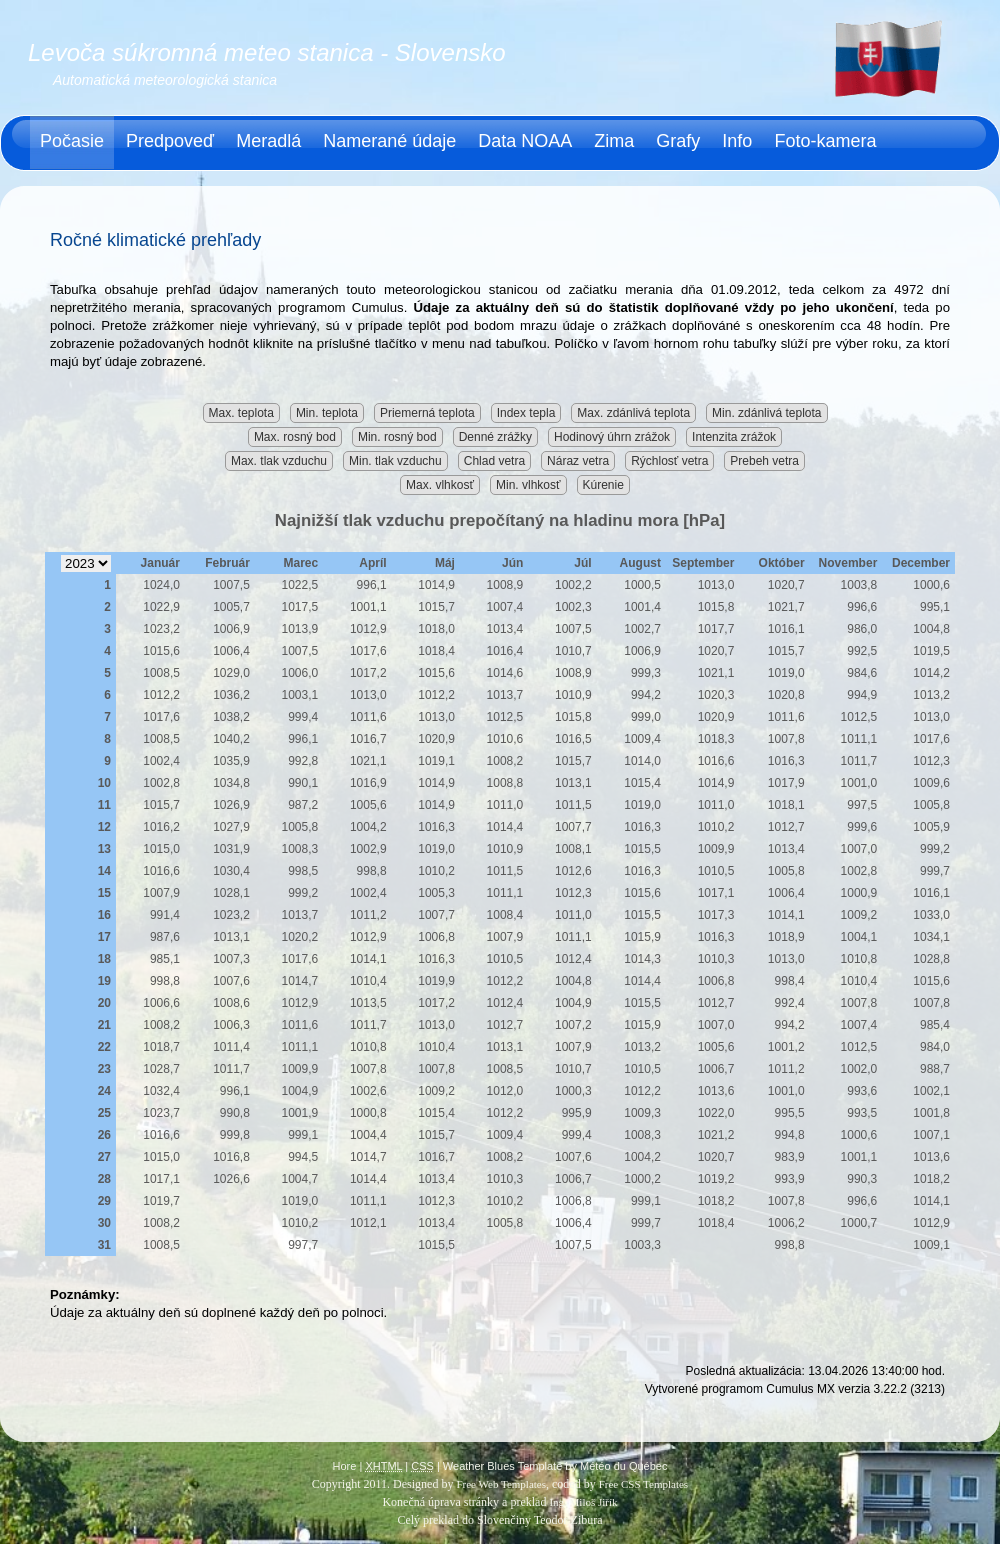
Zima (614, 141)
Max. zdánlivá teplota (633, 413)
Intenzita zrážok (734, 437)
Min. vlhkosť (528, 485)
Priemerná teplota (427, 413)
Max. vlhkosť (440, 485)
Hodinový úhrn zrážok (612, 437)
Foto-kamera (825, 141)
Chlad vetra (494, 461)
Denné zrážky (495, 437)
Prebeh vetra (764, 461)
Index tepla (526, 413)
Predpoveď (170, 141)
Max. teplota (241, 413)
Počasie (72, 141)
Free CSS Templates (643, 1484)
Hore (345, 1466)
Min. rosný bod (397, 437)
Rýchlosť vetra (669, 461)
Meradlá (268, 141)
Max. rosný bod (295, 437)
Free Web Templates (501, 1484)
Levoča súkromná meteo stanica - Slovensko (267, 52)
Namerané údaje (389, 141)
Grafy (678, 141)
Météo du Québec (623, 1466)
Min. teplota (327, 413)
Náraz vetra (578, 461)
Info (737, 141)
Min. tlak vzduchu (395, 461)
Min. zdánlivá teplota (766, 413)
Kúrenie (603, 485)
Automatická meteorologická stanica (165, 80)
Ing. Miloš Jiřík (583, 1502)
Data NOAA (525, 141)
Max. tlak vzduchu (279, 461)
